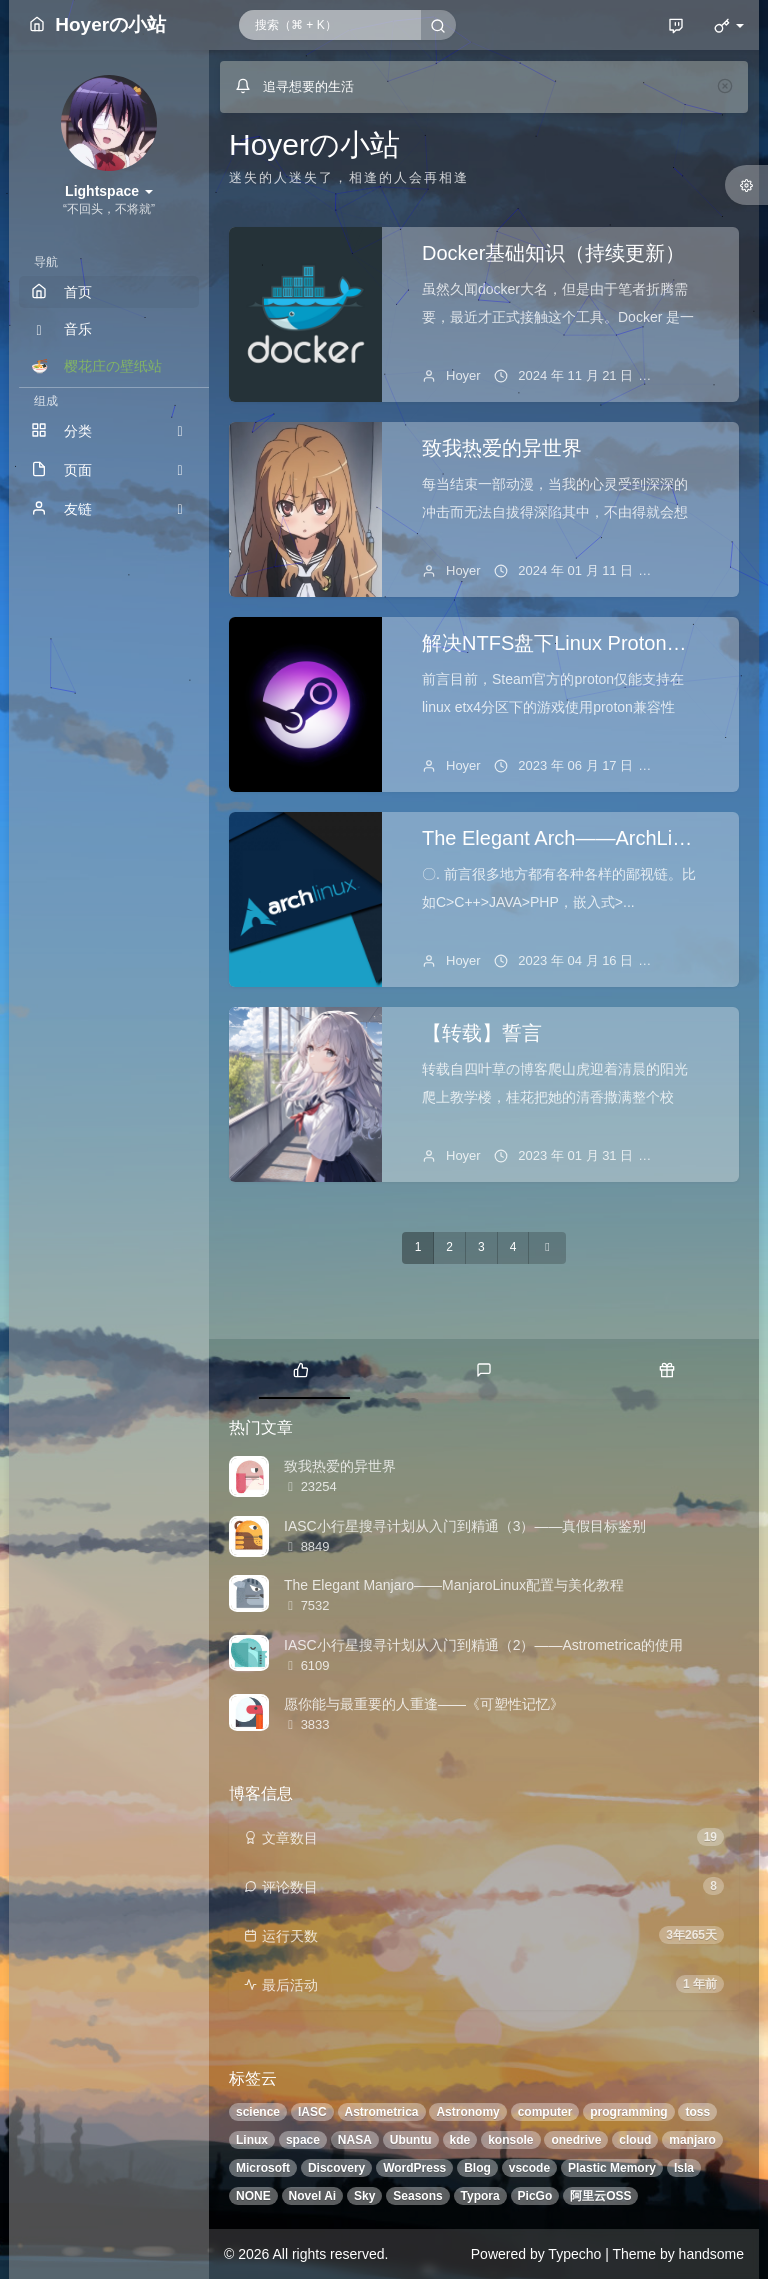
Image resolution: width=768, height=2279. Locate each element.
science (258, 2112)
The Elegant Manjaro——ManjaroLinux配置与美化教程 (454, 1585)
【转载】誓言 (482, 1033)
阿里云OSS (600, 2196)
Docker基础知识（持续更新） (553, 253)
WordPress (414, 2168)
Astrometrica (382, 2112)
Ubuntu (411, 2140)
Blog (477, 2168)
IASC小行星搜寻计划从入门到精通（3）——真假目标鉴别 (465, 1526)
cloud (635, 2140)
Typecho (574, 2254)
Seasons (417, 2196)
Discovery (336, 2168)
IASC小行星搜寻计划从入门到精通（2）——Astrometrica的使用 (483, 1645)
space (303, 2140)
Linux (252, 2140)
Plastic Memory (612, 2168)
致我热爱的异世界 (502, 448)
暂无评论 (693, 375)
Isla (684, 2168)
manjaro (692, 2140)
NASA (355, 2140)
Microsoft (263, 2168)
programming (628, 2112)
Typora (480, 2196)
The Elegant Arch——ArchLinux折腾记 (593, 838)
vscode (529, 2168)
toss (697, 2112)
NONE (253, 2196)
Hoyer (463, 375)
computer (545, 2112)
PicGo (535, 2196)
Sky (364, 2196)
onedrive (576, 2140)
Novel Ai (313, 2196)
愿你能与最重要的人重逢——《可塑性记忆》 (424, 1704)
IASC (312, 2112)
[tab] (300, 1369)
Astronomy (467, 2112)
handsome (711, 2254)
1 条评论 (692, 1155)
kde (460, 2140)
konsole (510, 2140)
